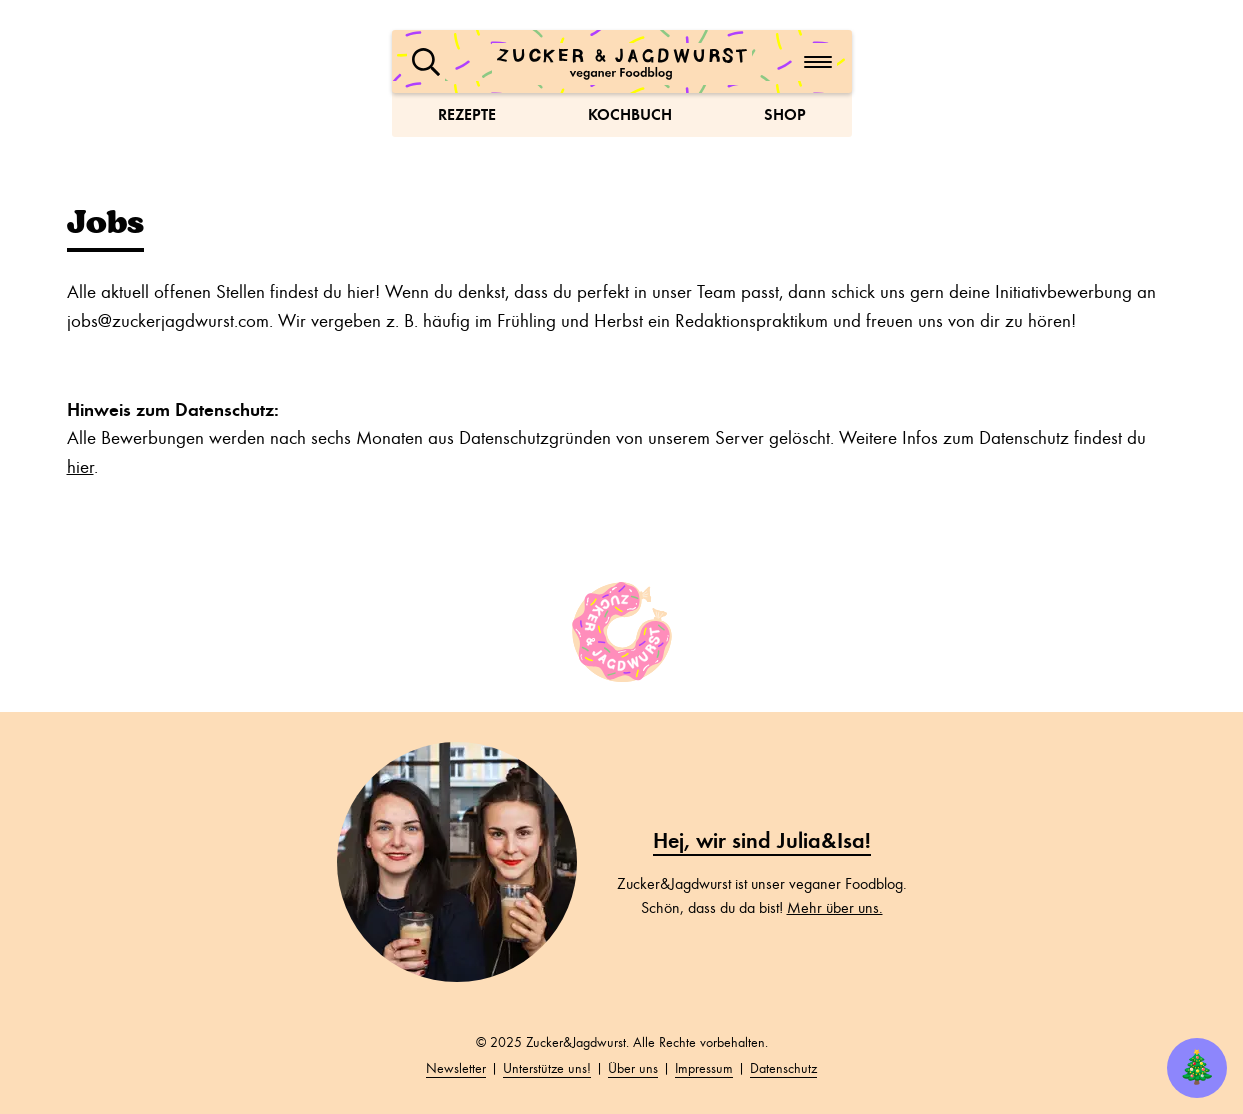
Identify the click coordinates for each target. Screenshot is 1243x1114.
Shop (785, 114)
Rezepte (467, 114)
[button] (426, 62)
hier (80, 467)
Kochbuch (630, 114)
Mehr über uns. (835, 908)
